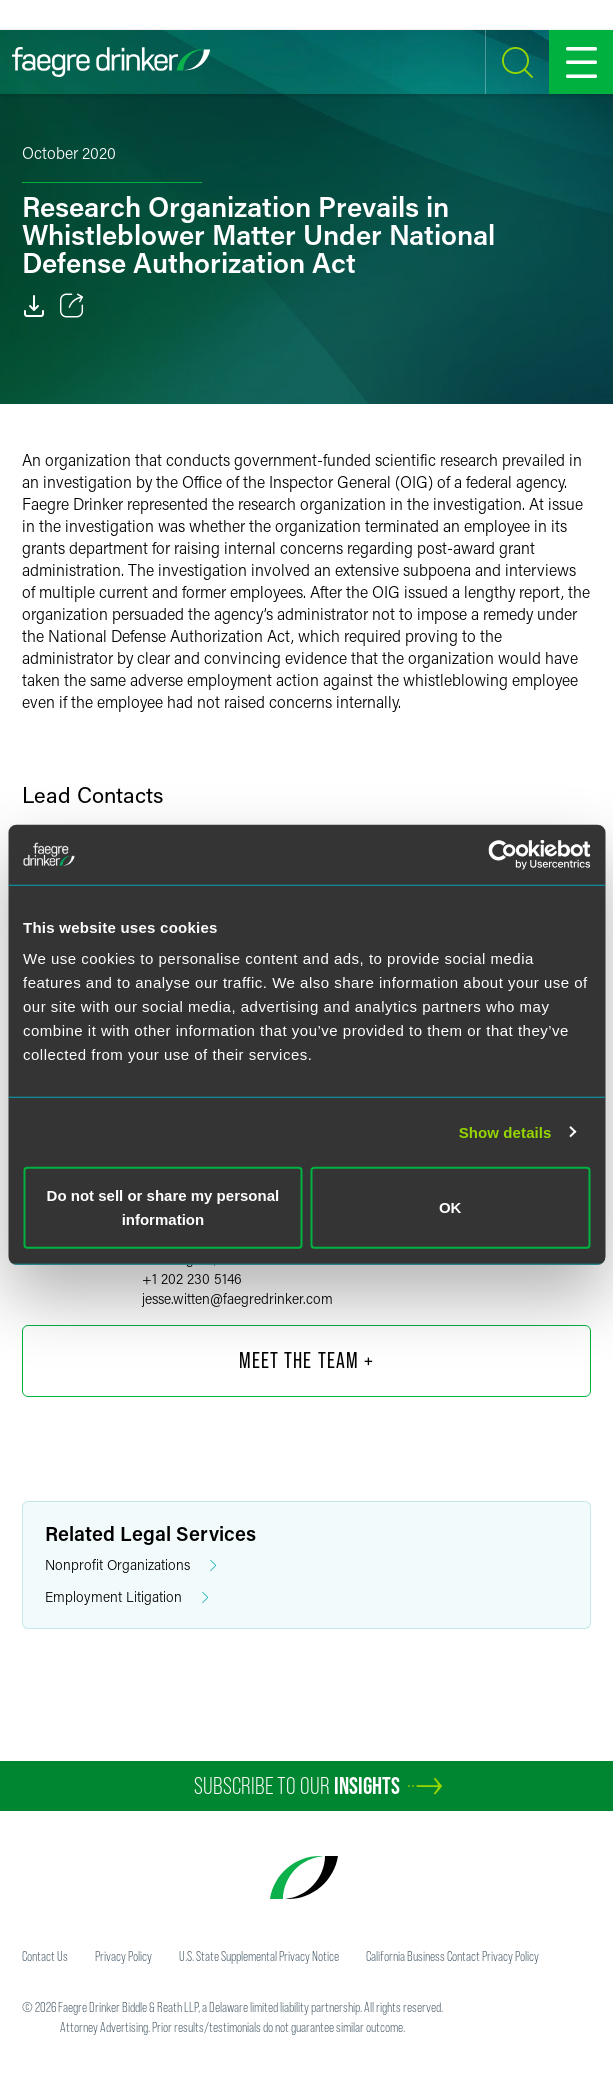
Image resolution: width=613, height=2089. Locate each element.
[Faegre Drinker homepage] (111, 62)
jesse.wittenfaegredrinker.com (237, 1298)
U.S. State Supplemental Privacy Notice (259, 1956)
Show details (505, 1131)
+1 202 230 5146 (192, 1278)
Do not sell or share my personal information (163, 1207)
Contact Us (45, 1956)
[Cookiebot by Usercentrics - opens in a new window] (502, 854)
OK (450, 1207)
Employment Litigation (127, 1597)
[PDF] (34, 306)
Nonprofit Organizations (131, 1565)
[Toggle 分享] (72, 306)
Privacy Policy (123, 1956)
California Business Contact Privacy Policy (452, 1956)
